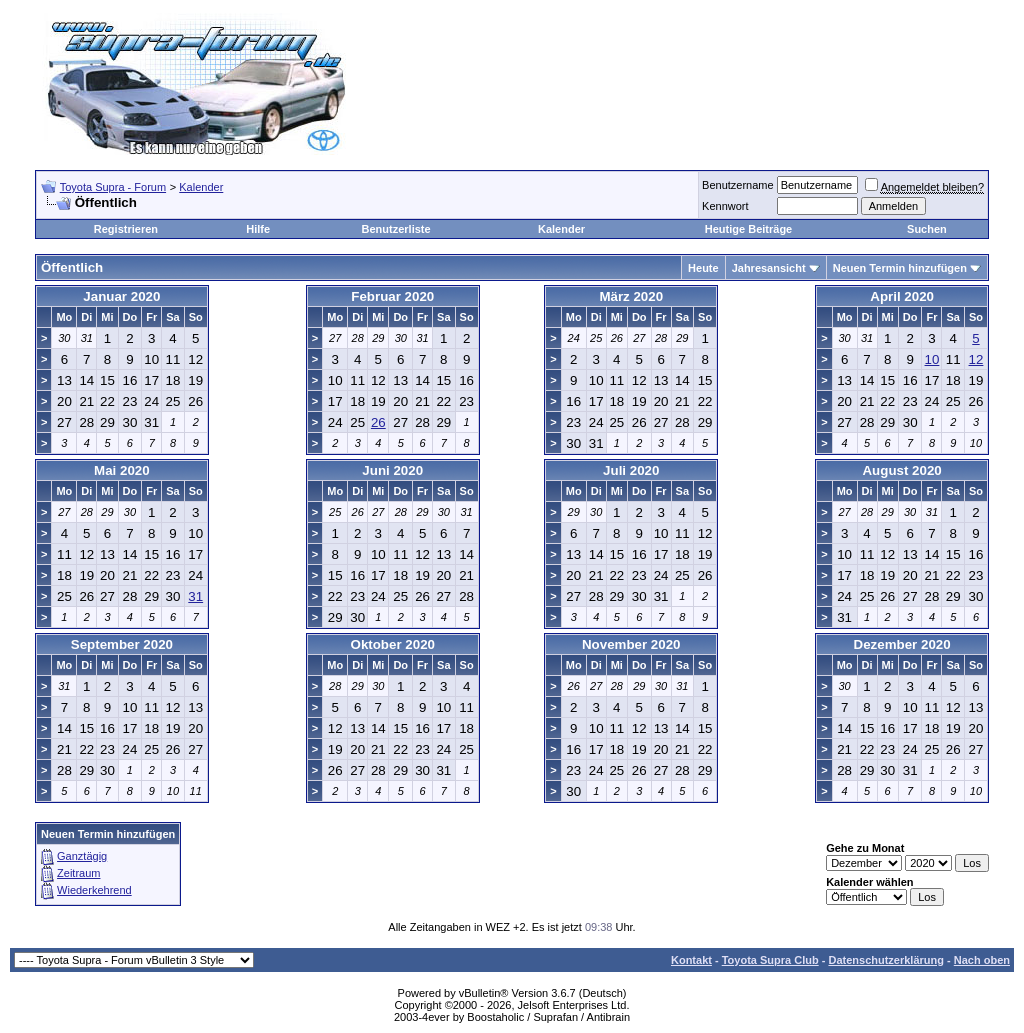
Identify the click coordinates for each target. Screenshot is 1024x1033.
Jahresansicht (769, 268)
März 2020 (631, 296)
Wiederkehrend (94, 890)
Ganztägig (82, 856)
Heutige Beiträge (748, 229)
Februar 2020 (392, 296)
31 (195, 596)
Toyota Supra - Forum (113, 187)
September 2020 (122, 644)
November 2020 (631, 644)
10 (932, 359)
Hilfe (258, 229)
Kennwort (725, 206)
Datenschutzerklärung (886, 960)
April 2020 (902, 296)
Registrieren (126, 229)
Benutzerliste (396, 229)
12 (976, 359)
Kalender (201, 187)
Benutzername (738, 185)
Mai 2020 (122, 470)
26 (378, 422)
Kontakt (691, 960)
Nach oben (982, 960)
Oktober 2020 (393, 644)
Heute (703, 268)
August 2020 (901, 470)
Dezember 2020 (902, 644)
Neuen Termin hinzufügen (900, 268)
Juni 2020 (392, 470)
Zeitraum (78, 873)
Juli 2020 (631, 470)
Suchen (927, 229)
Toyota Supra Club (770, 960)
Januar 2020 (121, 296)
